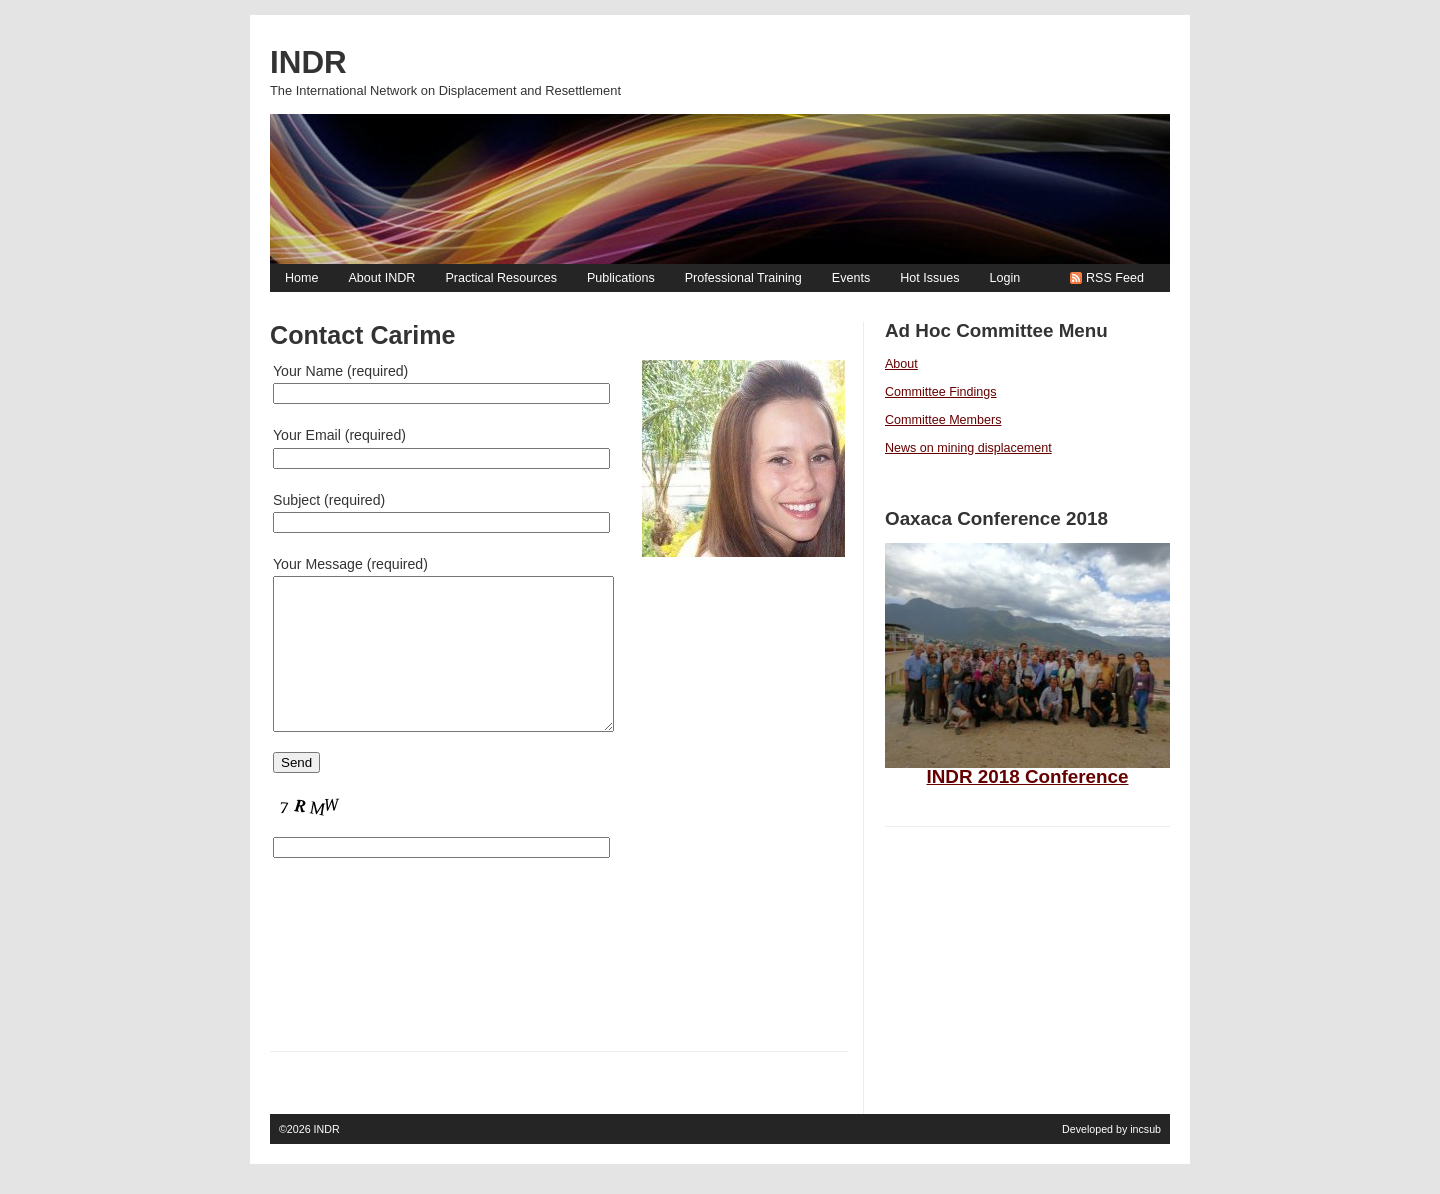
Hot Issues (929, 278)
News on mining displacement (968, 448)
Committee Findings (941, 392)
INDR (327, 1159)
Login (1004, 278)
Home (301, 278)
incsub (1145, 1159)
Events (851, 278)
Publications (621, 278)
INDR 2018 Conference (1028, 776)
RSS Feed (1115, 278)
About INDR (381, 278)
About (901, 364)
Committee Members (943, 420)
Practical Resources (501, 278)
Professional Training (743, 278)
